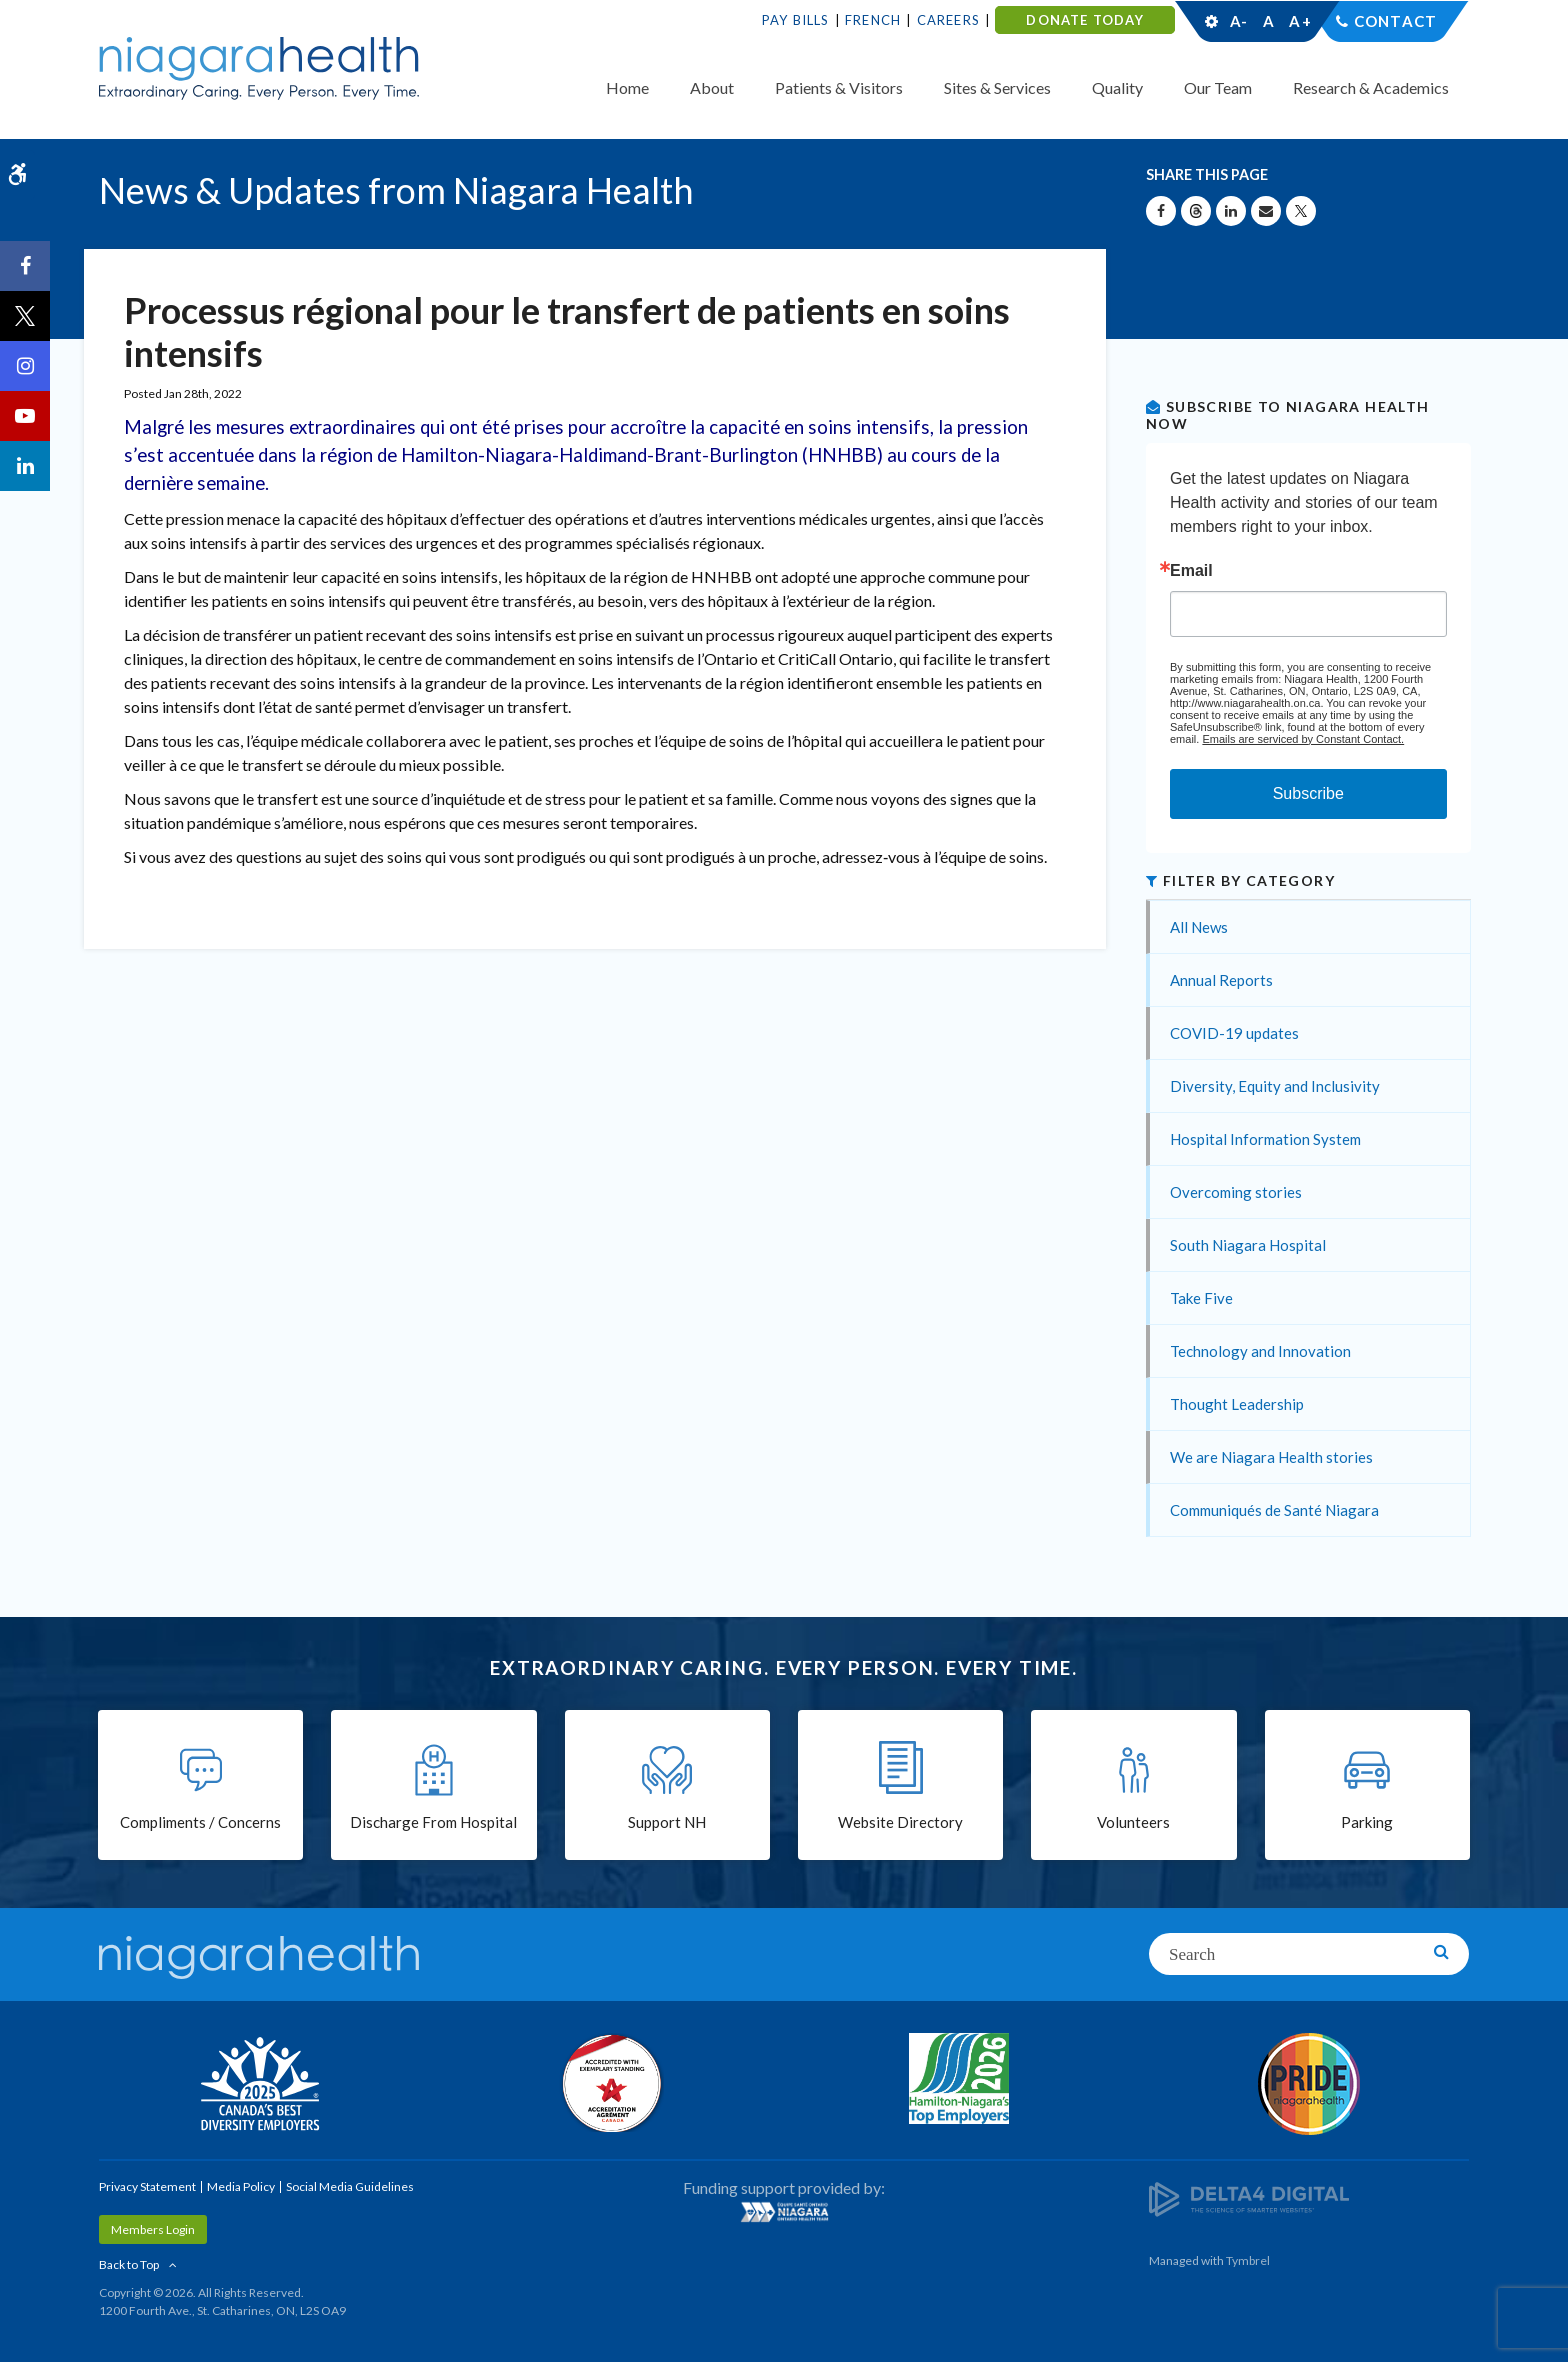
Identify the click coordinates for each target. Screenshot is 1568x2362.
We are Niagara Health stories (1271, 1457)
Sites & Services (997, 87)
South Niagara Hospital (1248, 1245)
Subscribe (1308, 793)
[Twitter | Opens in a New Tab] (25, 316)
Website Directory (900, 1822)
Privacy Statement (147, 2186)
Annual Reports (1221, 980)
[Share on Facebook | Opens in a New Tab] (1161, 211)
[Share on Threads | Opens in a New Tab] (1196, 211)
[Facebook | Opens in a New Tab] (25, 266)
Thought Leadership (1237, 1404)
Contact (1395, 21)
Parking (1367, 1822)
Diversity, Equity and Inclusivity (1275, 1086)
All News (1199, 927)
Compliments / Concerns (200, 1822)
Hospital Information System (1265, 1139)
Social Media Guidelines (350, 2186)
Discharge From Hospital (433, 1822)
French (873, 20)
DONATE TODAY (1084, 20)
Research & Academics (1371, 87)
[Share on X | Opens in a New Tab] (1301, 211)
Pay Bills (796, 20)
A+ (1299, 21)
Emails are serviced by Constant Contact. (1303, 739)
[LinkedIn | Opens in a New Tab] (25, 466)
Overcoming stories (1236, 1192)
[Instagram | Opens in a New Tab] (25, 366)
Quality (1117, 87)
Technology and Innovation (1260, 1351)
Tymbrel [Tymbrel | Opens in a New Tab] (1248, 2260)
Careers (948, 20)
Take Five (1201, 1298)
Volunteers (1133, 1822)
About (712, 87)
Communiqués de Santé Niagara (1274, 1510)
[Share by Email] (1266, 211)
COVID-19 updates (1234, 1033)
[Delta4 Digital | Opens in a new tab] (1249, 2197)
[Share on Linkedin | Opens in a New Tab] (1231, 211)
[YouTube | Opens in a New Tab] (25, 416)
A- (1239, 21)
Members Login (153, 2229)
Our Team (1218, 87)
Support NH (667, 1822)
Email (1191, 571)
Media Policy (241, 2186)
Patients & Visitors (839, 87)
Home (627, 87)
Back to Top (129, 2264)
